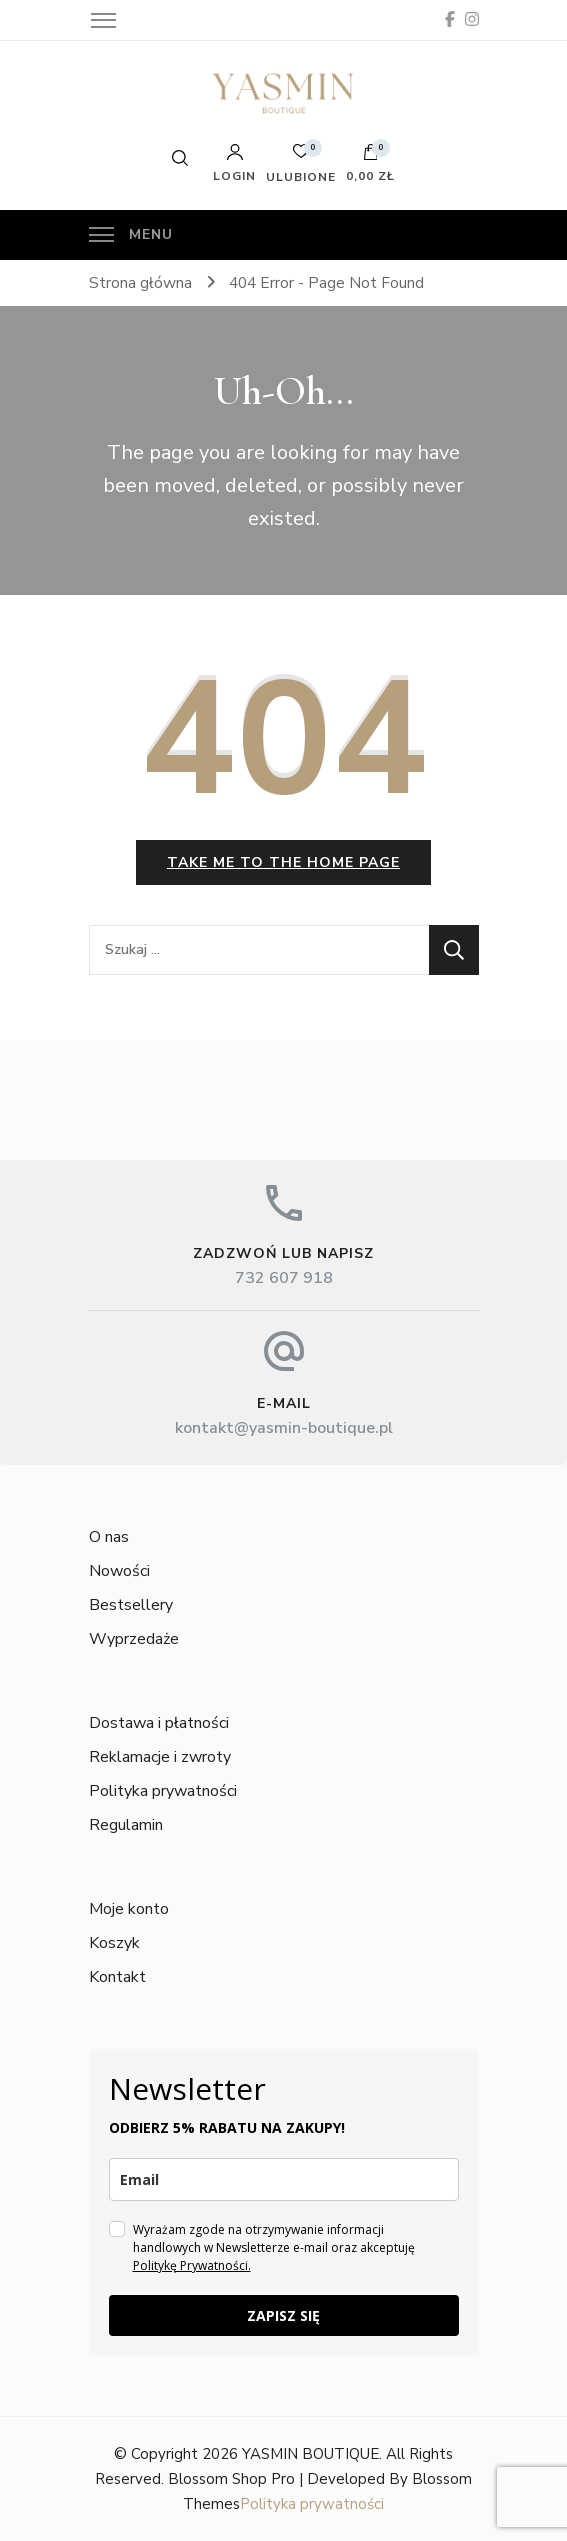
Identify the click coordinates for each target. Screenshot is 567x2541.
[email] (284, 2179)
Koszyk (114, 1943)
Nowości (119, 1571)
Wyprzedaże (134, 1639)
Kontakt (117, 1977)
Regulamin (126, 1825)
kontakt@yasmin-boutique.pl (284, 1428)
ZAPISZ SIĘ (283, 2315)
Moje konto (129, 1909)
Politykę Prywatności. (192, 2265)
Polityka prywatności (163, 1791)
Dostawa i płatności (159, 1723)
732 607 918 (284, 1278)
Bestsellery (131, 1605)
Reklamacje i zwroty (160, 1757)
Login (234, 163)
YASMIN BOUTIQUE (310, 2454)
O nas (109, 1537)
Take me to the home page (283, 862)
